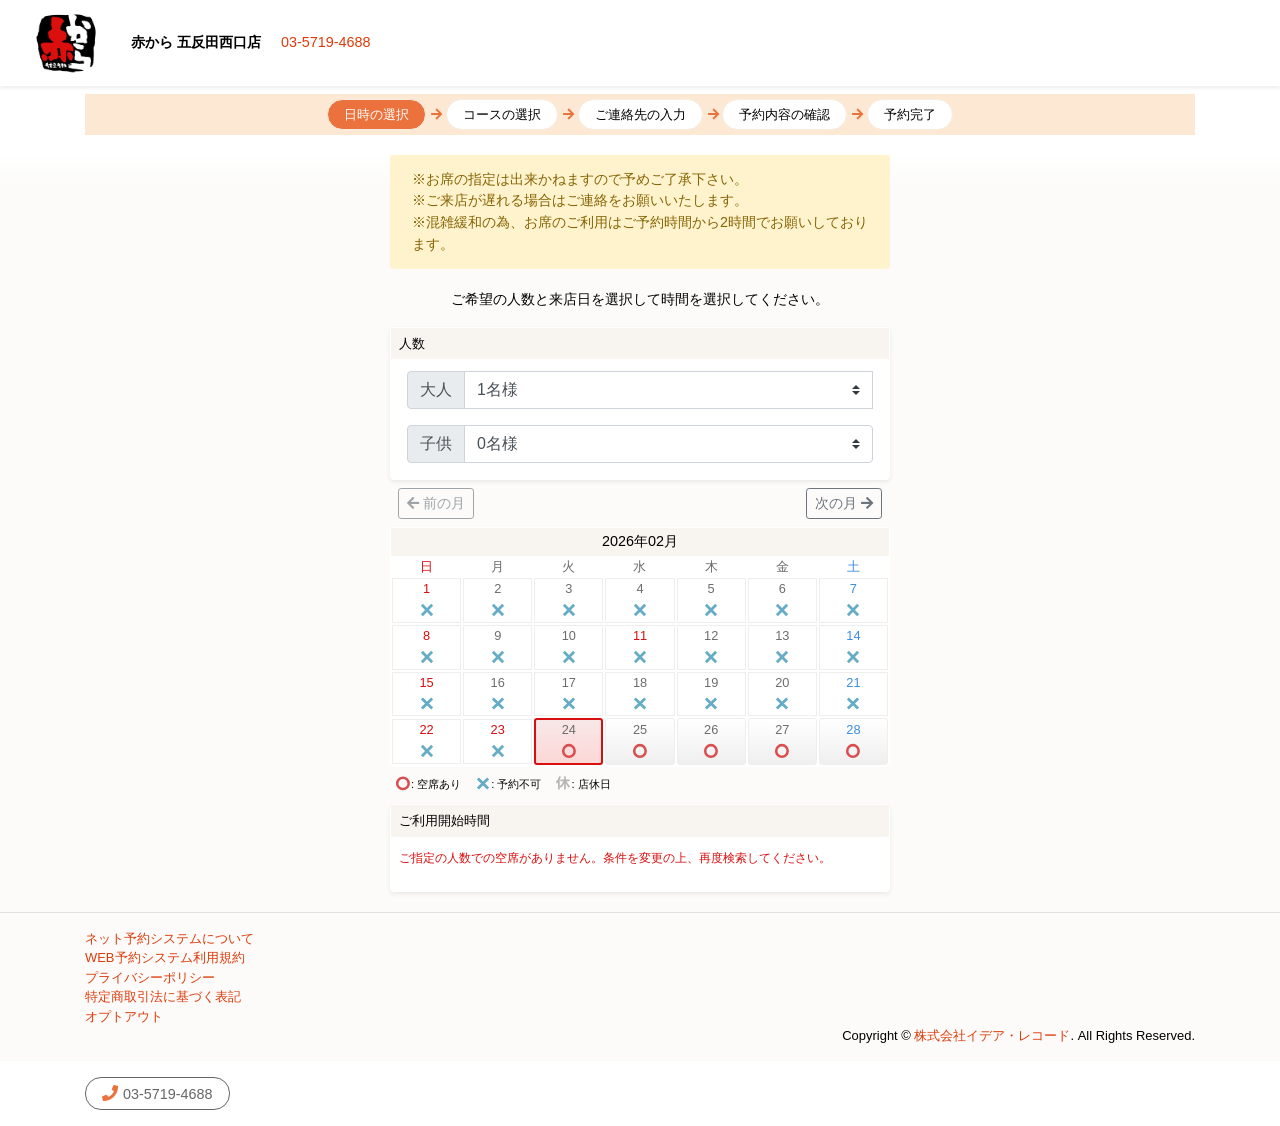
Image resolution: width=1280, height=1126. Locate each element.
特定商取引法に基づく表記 (163, 996)
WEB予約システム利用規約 (165, 957)
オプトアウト (124, 1016)
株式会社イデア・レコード (992, 1035)
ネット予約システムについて (169, 938)
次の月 (844, 503)
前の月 (436, 503)
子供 (436, 443)
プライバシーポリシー (150, 977)
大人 (436, 389)
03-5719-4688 (326, 42)
